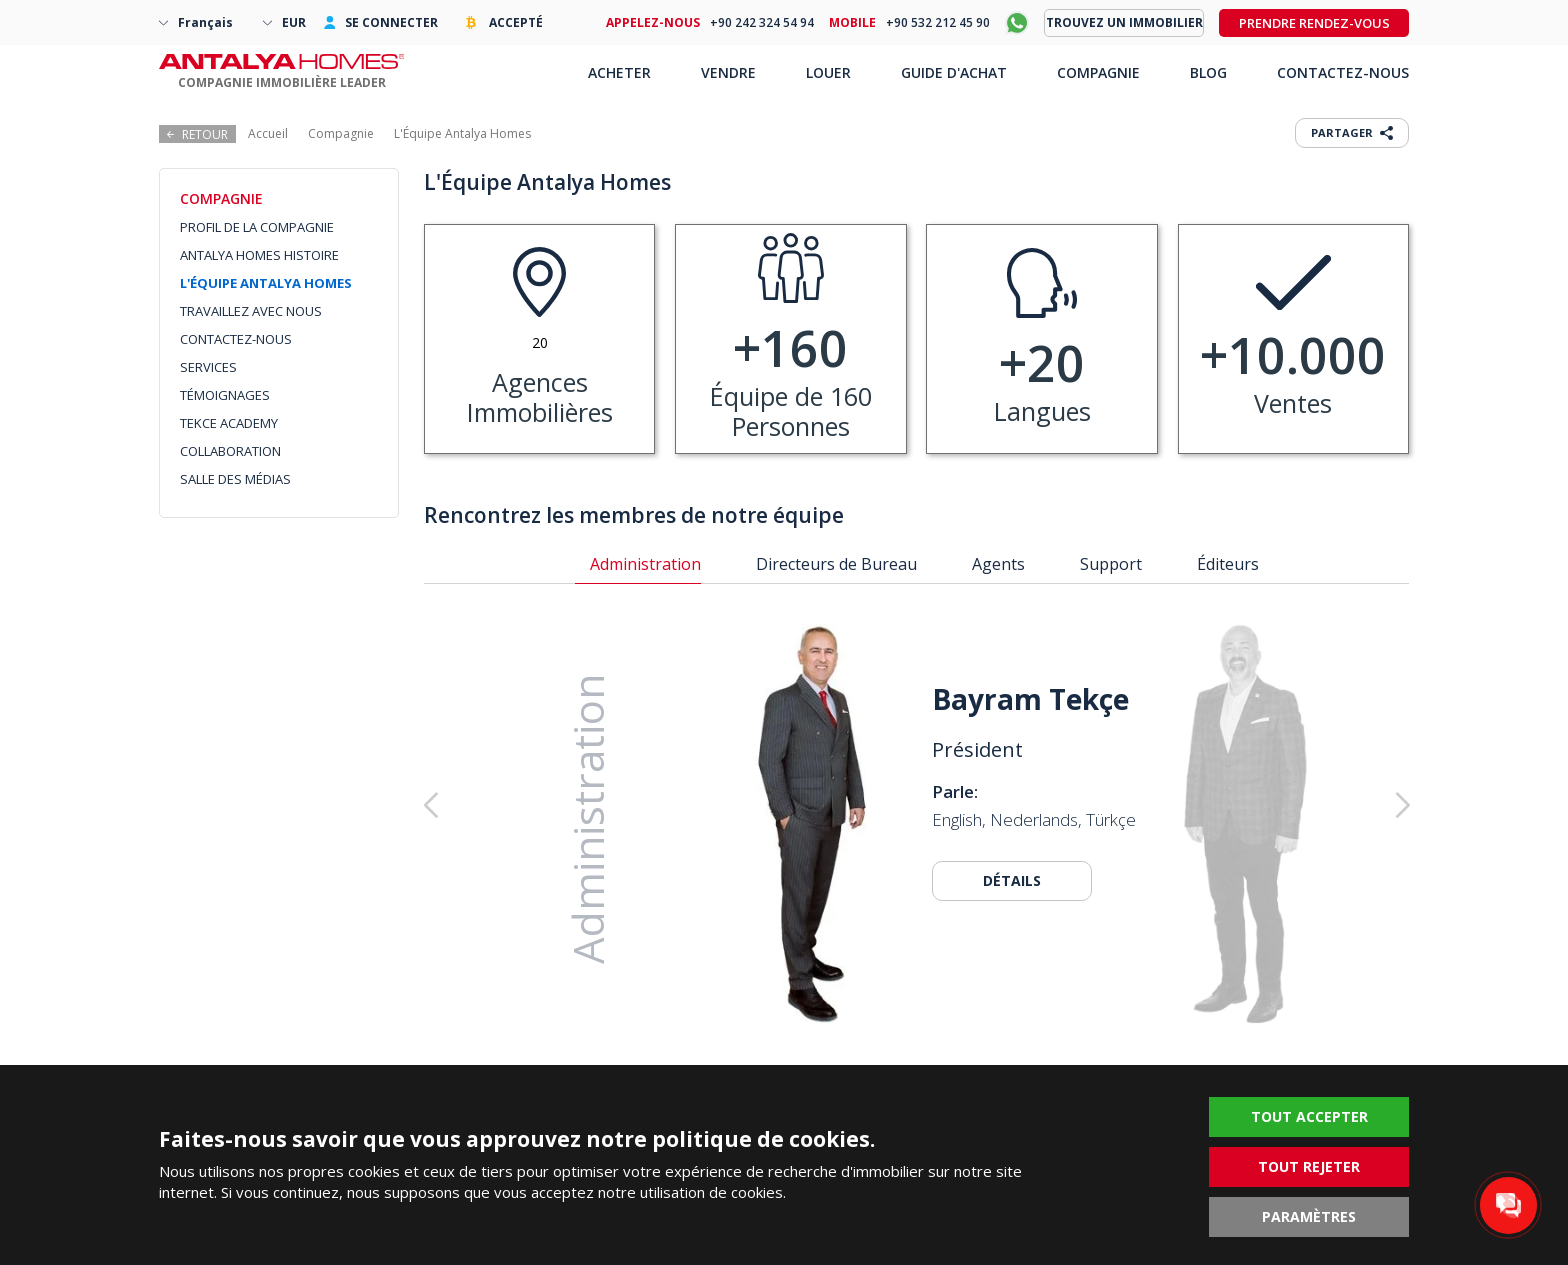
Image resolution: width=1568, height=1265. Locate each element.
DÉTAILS (1012, 880)
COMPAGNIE (1098, 72)
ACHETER (619, 72)
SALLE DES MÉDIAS (235, 479)
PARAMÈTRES (1309, 1216)
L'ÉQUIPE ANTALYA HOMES (266, 283)
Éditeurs (1228, 564)
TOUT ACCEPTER (1309, 1116)
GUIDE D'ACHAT (954, 72)
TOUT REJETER (1309, 1166)
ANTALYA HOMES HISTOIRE (259, 255)
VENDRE (728, 72)
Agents (998, 564)
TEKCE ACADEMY (229, 423)
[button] (1300, 805)
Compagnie (341, 133)
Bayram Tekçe (1030, 699)
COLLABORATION (230, 451)
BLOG (1208, 72)
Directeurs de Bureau (836, 564)
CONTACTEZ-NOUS (236, 339)
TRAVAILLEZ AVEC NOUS (251, 311)
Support (1111, 564)
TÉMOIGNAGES (225, 395)
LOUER (828, 72)
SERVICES (208, 367)
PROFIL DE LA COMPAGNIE (257, 227)
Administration (645, 564)
